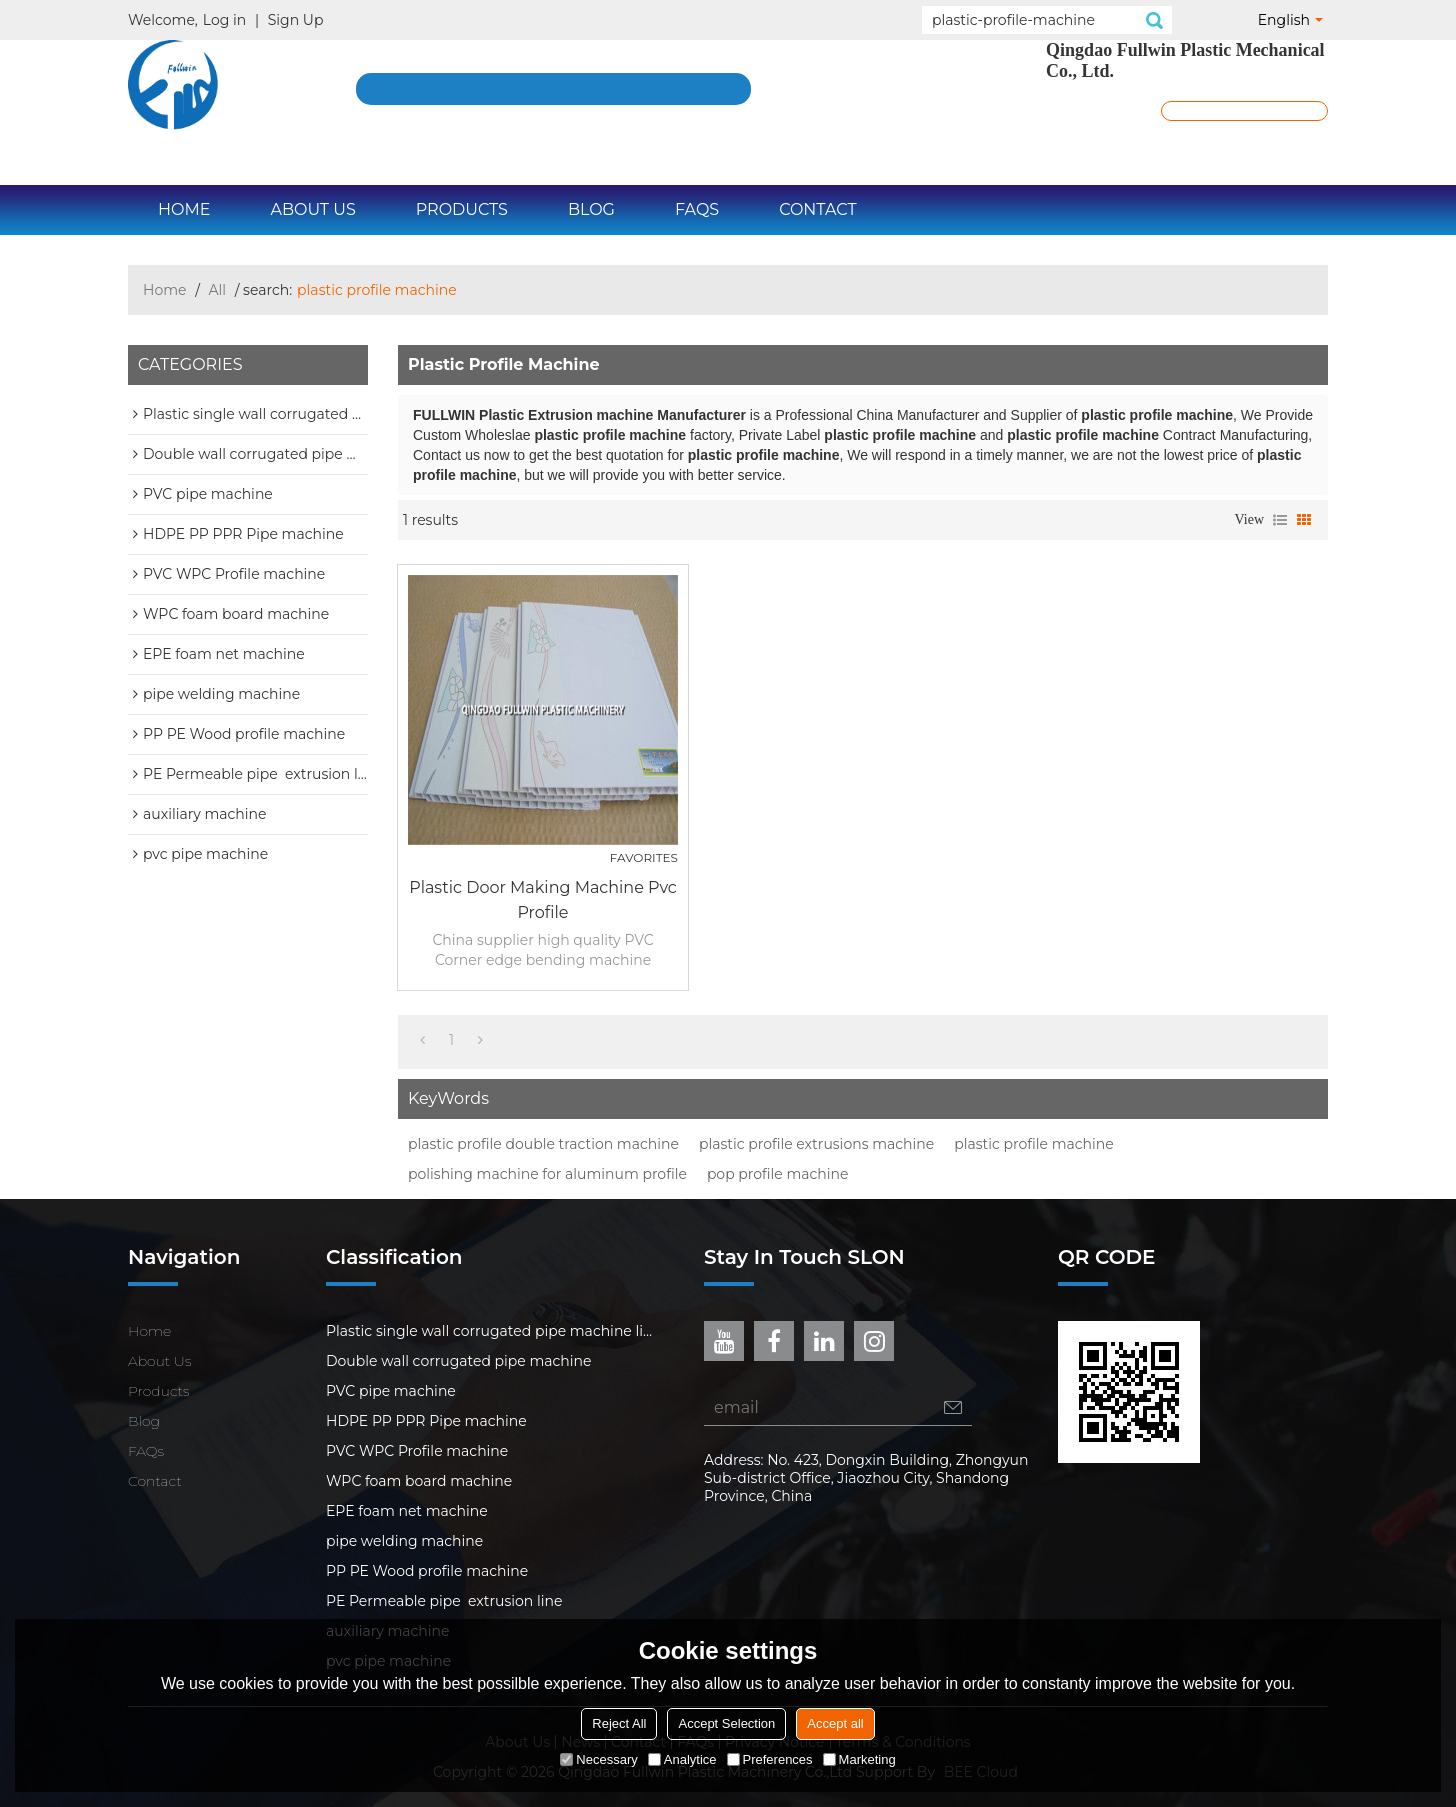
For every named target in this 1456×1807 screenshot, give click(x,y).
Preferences (770, 1759)
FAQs (697, 209)
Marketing (859, 1759)
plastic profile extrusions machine (816, 1144)
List (1280, 520)
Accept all (835, 1723)
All (218, 290)
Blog (591, 209)
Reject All (619, 1723)
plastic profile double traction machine (543, 1144)
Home (184, 209)
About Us (312, 209)
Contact (817, 209)
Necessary (598, 1759)
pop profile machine (778, 1174)
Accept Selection (726, 1723)
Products (462, 209)
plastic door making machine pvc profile (543, 900)
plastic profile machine (1034, 1144)
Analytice (682, 1759)
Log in (224, 20)
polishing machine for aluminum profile (547, 1174)
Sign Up (296, 20)
